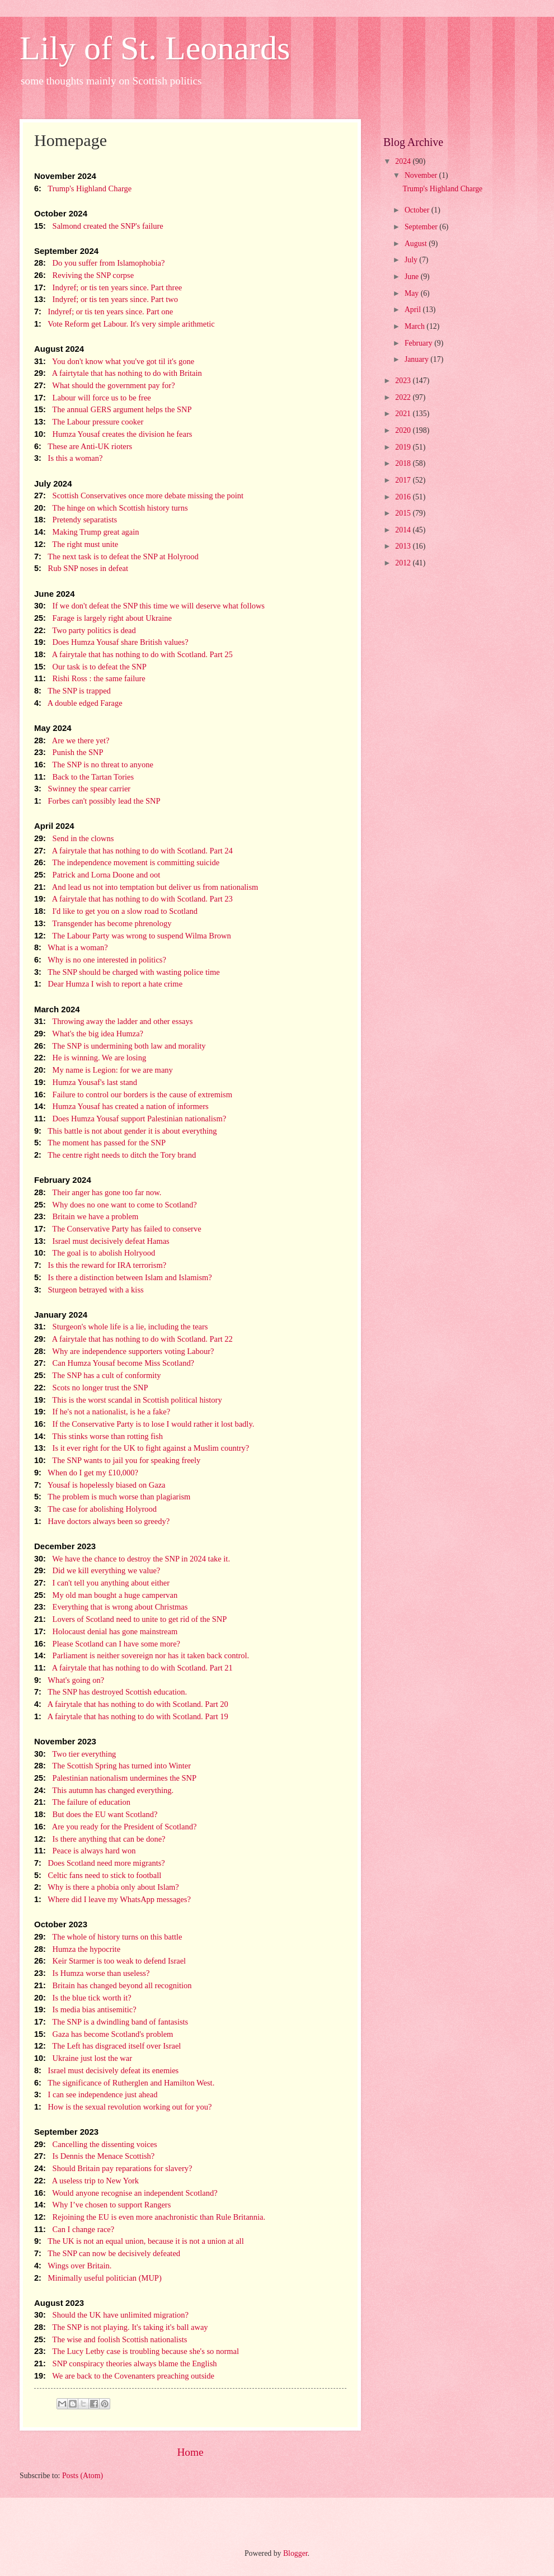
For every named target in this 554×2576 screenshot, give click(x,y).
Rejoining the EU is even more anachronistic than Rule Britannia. (149, 2216)
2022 (403, 397)
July (412, 260)
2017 (403, 480)
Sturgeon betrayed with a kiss (89, 1289)
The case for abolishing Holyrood (95, 1508)
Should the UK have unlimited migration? (111, 2314)
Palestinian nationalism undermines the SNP (115, 1777)
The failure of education (82, 1801)
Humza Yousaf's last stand (85, 1082)
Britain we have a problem (86, 1216)
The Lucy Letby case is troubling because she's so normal (136, 2351)
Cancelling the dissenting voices (95, 2144)
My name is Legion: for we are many (103, 1069)
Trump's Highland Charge (83, 188)
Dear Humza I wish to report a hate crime (108, 983)
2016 (403, 497)
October (418, 210)
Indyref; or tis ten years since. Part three (108, 287)
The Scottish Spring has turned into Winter (112, 1765)
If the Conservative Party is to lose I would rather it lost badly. (144, 1423)
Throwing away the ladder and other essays (113, 1021)
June (413, 276)
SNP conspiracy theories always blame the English (125, 2363)
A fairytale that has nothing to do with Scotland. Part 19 (131, 1716)
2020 (403, 430)
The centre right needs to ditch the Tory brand (115, 1154)
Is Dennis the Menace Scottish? (94, 2156)
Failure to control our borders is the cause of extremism (133, 1094)
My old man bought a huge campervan (105, 1595)
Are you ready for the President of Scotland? (115, 1826)
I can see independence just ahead (95, 2094)
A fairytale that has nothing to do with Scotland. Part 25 (133, 654)
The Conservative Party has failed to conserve (117, 1228)
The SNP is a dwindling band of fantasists (111, 2021)
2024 (403, 161)
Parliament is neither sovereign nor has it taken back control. (141, 1655)
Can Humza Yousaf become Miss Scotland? (114, 1362)
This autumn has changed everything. (103, 1790)
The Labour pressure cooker (88, 421)
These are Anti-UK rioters (83, 446)
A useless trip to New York (86, 2180)
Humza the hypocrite (77, 1949)
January (417, 359)
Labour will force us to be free (92, 397)
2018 (403, 463)
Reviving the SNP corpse (84, 275)
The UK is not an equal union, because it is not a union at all (139, 2241)
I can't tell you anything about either (102, 1582)
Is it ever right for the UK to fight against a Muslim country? (141, 1447)
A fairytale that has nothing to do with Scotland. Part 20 (131, 1704)
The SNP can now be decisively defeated (107, 2253)
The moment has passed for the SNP (100, 1142)
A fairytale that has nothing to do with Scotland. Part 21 (133, 1667)
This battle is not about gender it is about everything (125, 1130)
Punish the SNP (69, 752)
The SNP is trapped (72, 690)
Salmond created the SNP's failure (98, 225)
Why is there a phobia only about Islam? (106, 1887)
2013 (403, 546)
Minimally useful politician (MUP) (98, 2277)
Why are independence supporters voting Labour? (124, 1351)
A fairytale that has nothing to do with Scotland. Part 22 (133, 1338)
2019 (403, 447)
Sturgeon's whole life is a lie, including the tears (121, 1326)
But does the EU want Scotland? (95, 1814)
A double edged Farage (78, 703)
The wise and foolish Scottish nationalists (110, 2339)
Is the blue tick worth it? (83, 1997)
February (419, 343)
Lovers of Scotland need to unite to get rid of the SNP (130, 1619)
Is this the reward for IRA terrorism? (100, 1265)
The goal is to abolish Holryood (94, 1252)
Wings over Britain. (72, 2265)
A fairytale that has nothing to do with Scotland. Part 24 (133, 850)
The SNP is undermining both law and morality (120, 1045)
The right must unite (76, 544)
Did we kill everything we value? (97, 1570)
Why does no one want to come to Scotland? (115, 1204)
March (415, 326)
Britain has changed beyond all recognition (113, 1985)
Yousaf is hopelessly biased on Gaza (100, 1484)
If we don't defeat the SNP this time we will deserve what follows (149, 605)
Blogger (295, 2553)
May (413, 293)
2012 (403, 563)
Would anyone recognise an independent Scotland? (126, 2192)
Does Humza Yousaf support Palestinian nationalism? (130, 1118)
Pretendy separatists (75, 519)
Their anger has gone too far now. (97, 1192)
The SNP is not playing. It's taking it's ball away (121, 2327)
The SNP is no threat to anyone (93, 764)
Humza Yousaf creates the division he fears (113, 434)
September (422, 227)
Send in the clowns (74, 838)
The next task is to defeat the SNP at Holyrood (116, 556)
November (422, 175)
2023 (403, 380)
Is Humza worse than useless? (91, 1973)
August (417, 243)
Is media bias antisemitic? (85, 2009)
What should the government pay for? (104, 385)
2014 (403, 530)
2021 (403, 413)
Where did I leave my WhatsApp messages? (112, 1899)
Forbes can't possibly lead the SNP (97, 800)
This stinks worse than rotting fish (98, 1436)
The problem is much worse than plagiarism (112, 1496)
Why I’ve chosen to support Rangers (102, 2204)
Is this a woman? (68, 458)
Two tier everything (75, 1753)
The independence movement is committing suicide (126, 862)
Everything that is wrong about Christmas (110, 1606)
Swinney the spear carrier (82, 788)
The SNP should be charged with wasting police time (127, 972)
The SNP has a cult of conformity (97, 1375)
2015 (403, 513)
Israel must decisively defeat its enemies (106, 2070)
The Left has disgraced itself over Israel (107, 2045)
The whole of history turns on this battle (108, 1936)
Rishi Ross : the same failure (89, 678)
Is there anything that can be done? (100, 1838)
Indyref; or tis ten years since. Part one (103, 311)
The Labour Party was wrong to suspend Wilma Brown (132, 935)
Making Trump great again (86, 531)
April (414, 309)
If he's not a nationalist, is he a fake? (102, 1411)
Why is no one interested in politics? (100, 959)
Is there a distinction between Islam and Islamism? (123, 1277)
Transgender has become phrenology (102, 923)
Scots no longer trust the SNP (91, 1387)
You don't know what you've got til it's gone (114, 361)
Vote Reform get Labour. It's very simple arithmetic (124, 323)
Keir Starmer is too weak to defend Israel (110, 1960)
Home (190, 2452)
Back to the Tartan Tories (84, 776)
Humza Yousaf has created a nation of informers (121, 1106)
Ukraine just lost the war (83, 2058)
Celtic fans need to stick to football (97, 1875)
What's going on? (69, 1680)
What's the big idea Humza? (88, 1033)
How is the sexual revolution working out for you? (123, 2106)
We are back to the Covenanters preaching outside (124, 2375)
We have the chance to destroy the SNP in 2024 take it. (132, 1558)
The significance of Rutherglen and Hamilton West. (124, 2082)
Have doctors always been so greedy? (102, 1521)
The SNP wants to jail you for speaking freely (117, 1460)
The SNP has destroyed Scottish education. (110, 1691)
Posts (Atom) (82, 2475)
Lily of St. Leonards (155, 48)
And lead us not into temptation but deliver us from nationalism (146, 887)
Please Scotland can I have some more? (107, 1643)
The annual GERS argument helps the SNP (113, 409)
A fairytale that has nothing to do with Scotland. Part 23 (133, 898)
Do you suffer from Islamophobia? (99, 262)
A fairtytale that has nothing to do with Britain (118, 373)
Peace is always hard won (84, 1850)
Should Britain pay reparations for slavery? (113, 2168)
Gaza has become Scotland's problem (103, 2034)
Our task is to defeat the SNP (90, 666)
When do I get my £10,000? (86, 1472)
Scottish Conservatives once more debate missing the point (138, 495)
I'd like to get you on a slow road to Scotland (116, 911)
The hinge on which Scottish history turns (111, 507)
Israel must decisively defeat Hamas (102, 1241)
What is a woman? (71, 947)
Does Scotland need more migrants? (99, 1862)
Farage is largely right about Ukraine (103, 618)
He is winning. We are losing (90, 1057)
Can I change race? (74, 2229)
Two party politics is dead (85, 630)
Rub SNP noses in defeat (81, 568)
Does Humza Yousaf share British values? (111, 642)
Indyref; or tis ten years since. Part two (106, 299)
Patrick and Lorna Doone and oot (97, 874)
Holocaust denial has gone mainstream (105, 1631)
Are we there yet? (71, 740)
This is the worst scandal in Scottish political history (128, 1399)
